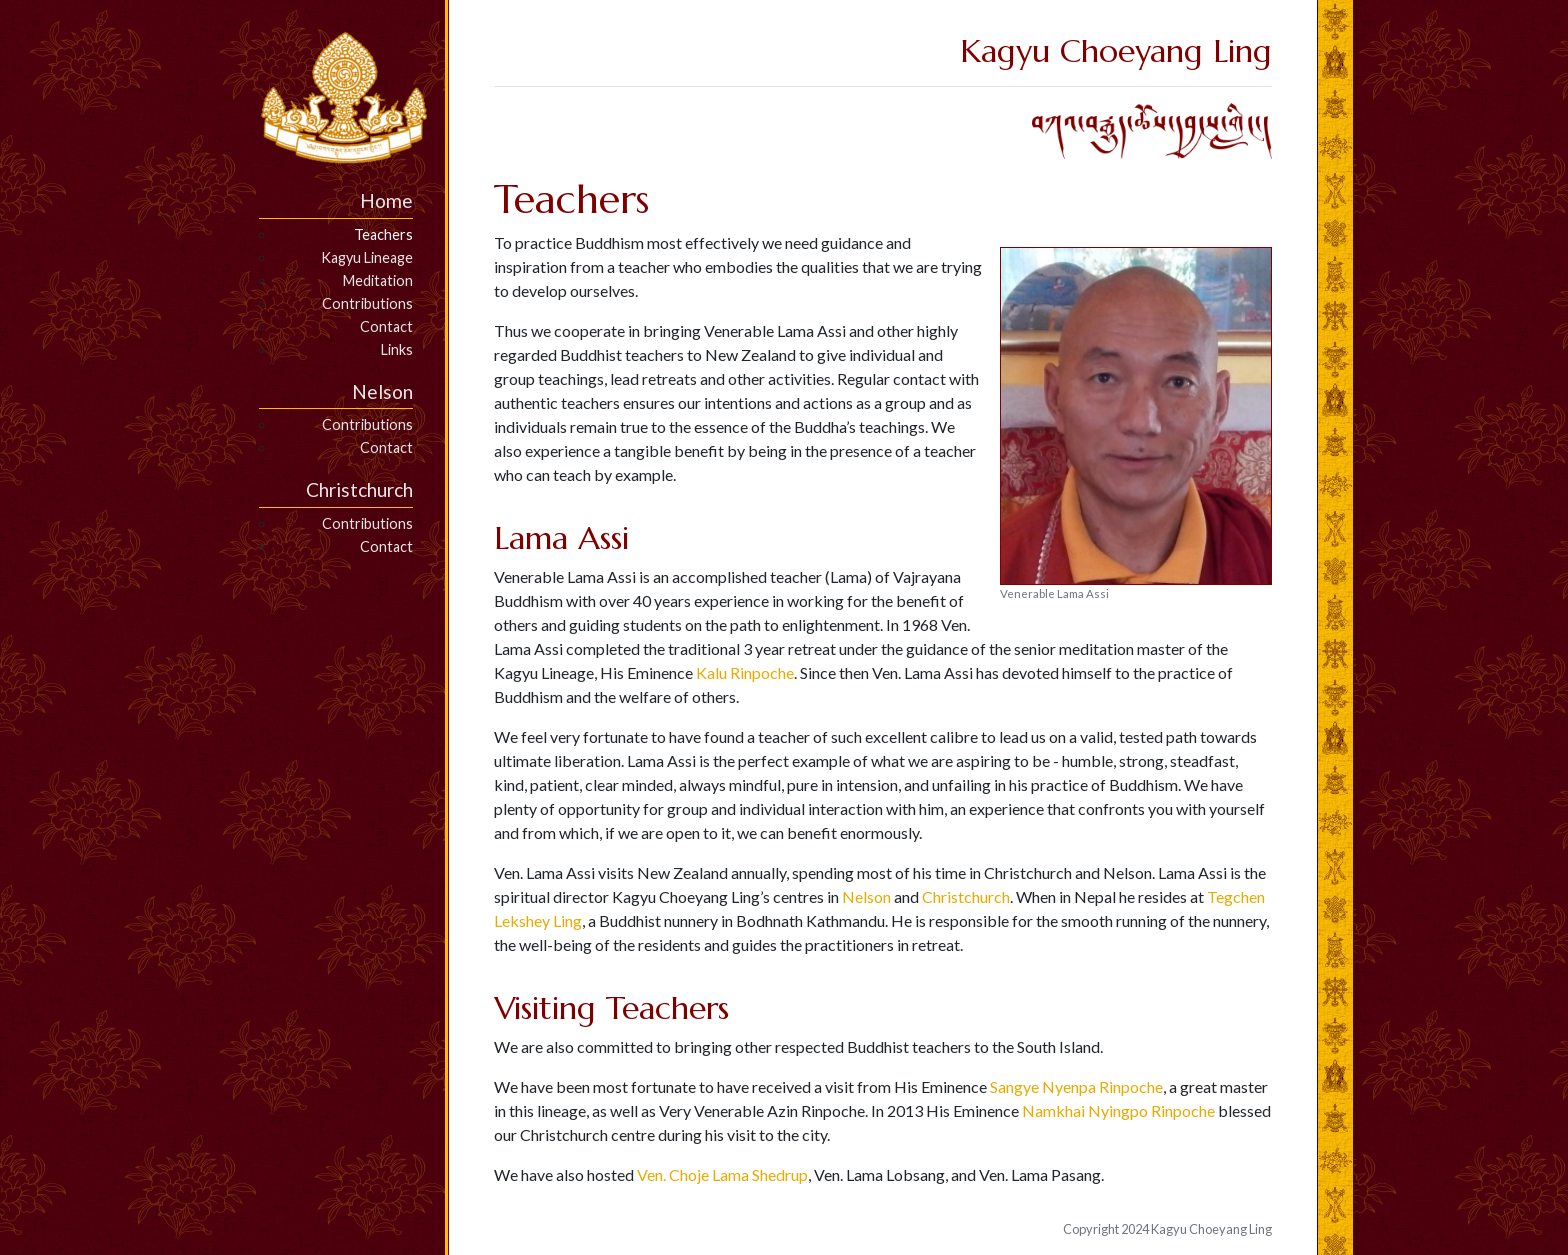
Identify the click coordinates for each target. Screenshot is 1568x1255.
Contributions (367, 303)
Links (397, 349)
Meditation (378, 280)
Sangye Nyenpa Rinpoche (1076, 1086)
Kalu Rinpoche (745, 672)
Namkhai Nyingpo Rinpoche (1118, 1110)
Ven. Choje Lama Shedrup (722, 1174)
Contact (386, 326)
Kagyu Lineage (367, 257)
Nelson (866, 896)
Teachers (383, 234)
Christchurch (966, 896)
